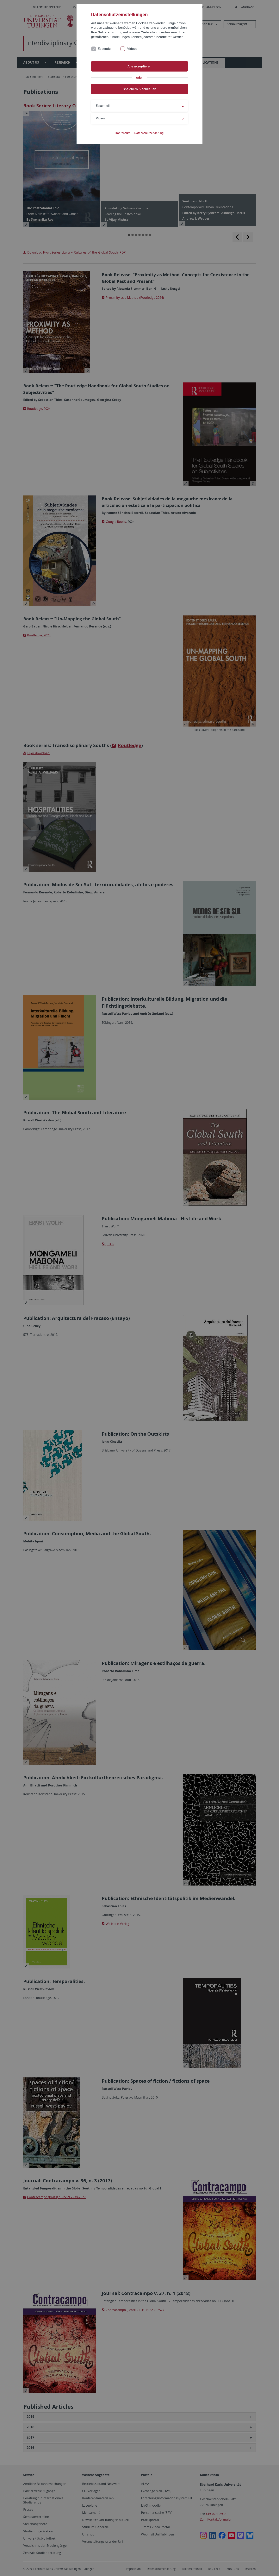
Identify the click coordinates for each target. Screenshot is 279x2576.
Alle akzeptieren (139, 66)
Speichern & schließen (139, 89)
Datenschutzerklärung (149, 133)
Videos (132, 49)
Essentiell (105, 49)
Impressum (123, 133)
